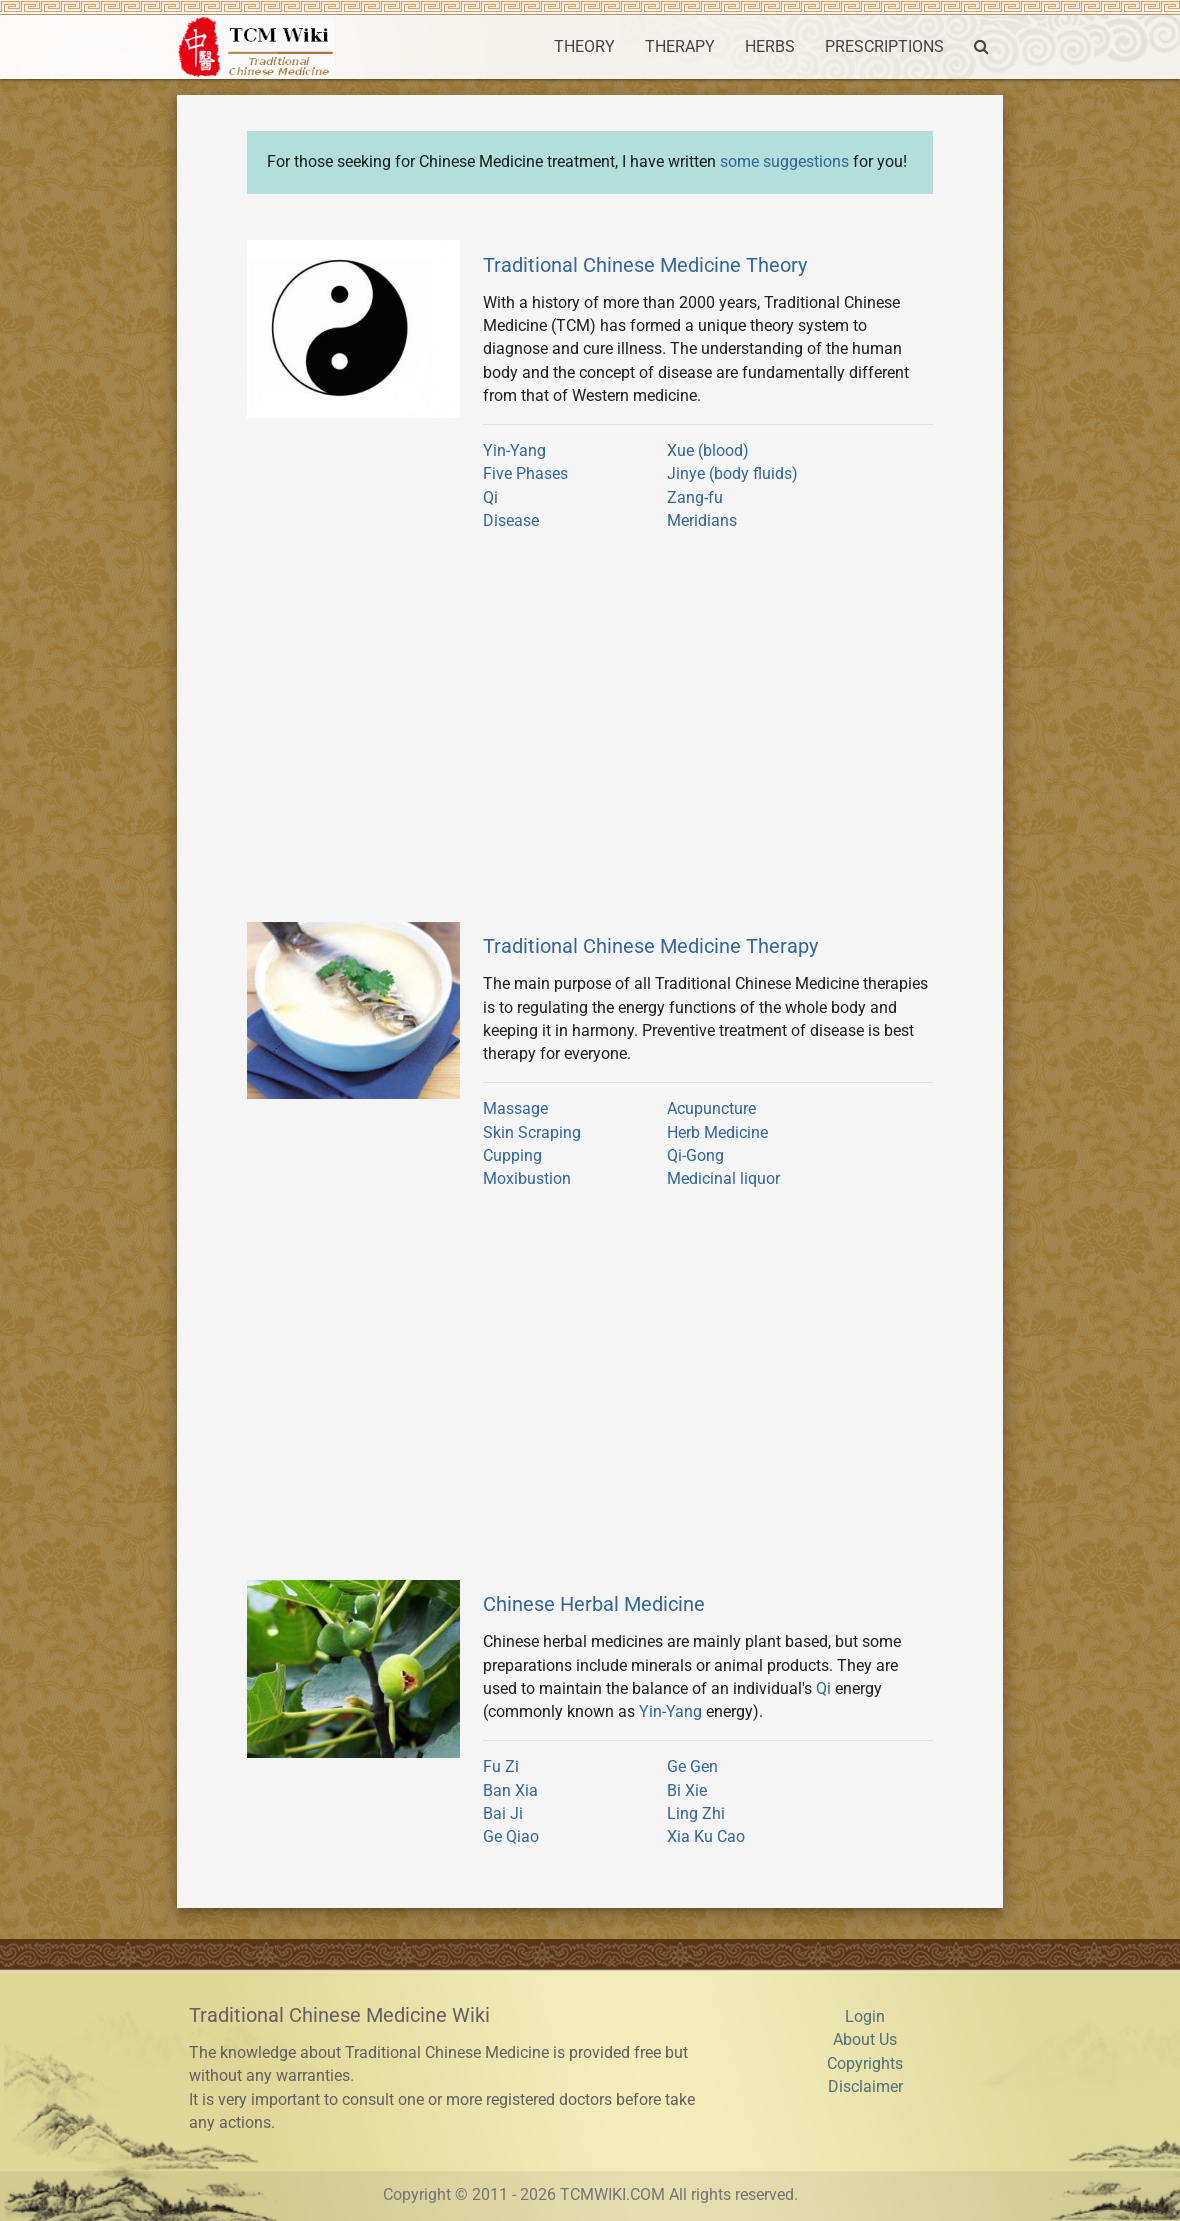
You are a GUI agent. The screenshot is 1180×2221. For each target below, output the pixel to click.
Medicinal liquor (723, 1179)
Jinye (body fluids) (732, 474)
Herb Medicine (717, 1133)
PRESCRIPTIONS (884, 47)
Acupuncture (711, 1109)
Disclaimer (865, 2087)
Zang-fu (695, 498)
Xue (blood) (708, 451)
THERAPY (680, 47)
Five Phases (525, 474)
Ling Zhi (696, 1814)
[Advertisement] (590, 735)
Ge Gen (692, 1767)
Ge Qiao (511, 1837)
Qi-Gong (695, 1156)
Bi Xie (687, 1791)
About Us (865, 2040)
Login (865, 2017)
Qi (490, 498)
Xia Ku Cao (706, 1837)
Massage (515, 1109)
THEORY (584, 47)
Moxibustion (527, 1179)
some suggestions (784, 162)
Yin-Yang (514, 451)
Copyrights (865, 2064)
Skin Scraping (532, 1133)
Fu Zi (501, 1767)
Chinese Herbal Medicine (594, 1604)
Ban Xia (510, 1791)
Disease (511, 521)
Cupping (512, 1156)
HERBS (770, 47)
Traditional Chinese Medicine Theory (645, 265)
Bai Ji (503, 1814)
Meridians (702, 521)
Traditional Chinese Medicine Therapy (650, 946)
